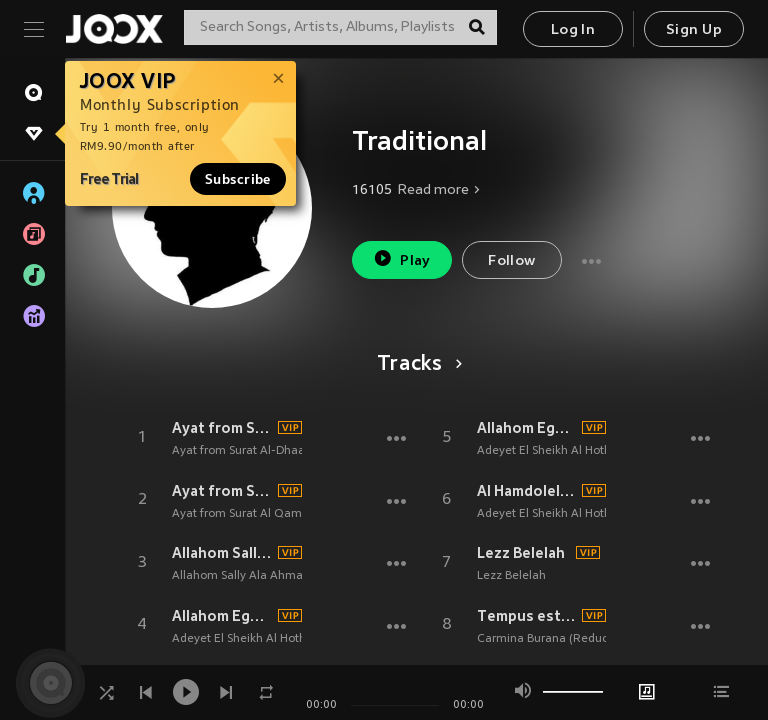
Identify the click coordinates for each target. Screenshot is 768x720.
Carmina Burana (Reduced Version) (573, 639)
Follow (511, 261)
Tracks (416, 365)
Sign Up (694, 30)
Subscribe (238, 179)
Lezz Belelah (521, 553)
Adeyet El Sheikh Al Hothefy (247, 639)
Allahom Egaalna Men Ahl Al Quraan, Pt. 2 (527, 428)
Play (401, 258)
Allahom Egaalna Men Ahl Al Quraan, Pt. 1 (222, 616)
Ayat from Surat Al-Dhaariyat (222, 428)
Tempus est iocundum (527, 616)
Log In (573, 30)
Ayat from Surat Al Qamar (222, 491)
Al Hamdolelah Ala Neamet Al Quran (527, 491)
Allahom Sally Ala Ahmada (222, 553)
